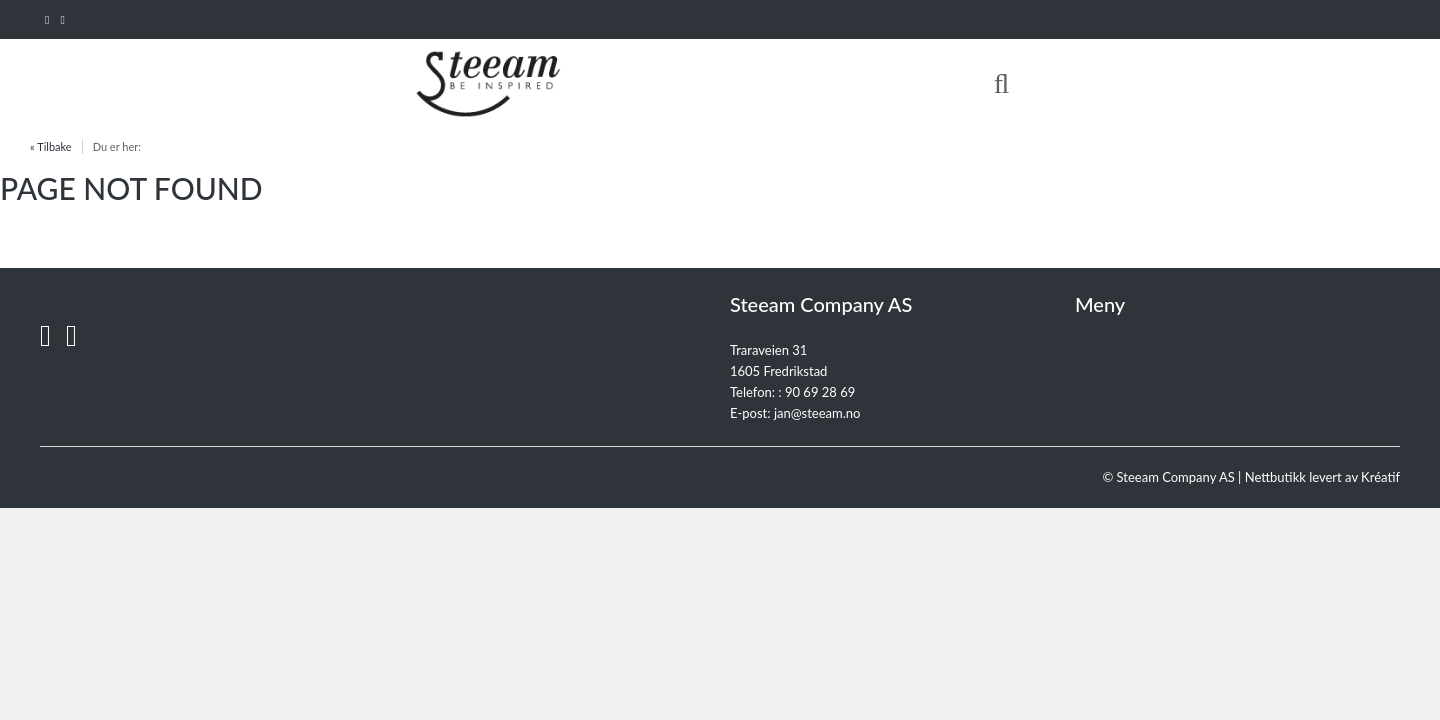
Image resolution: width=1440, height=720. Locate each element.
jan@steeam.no (817, 413)
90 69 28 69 (820, 392)
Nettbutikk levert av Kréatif (1322, 477)
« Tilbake (51, 146)
